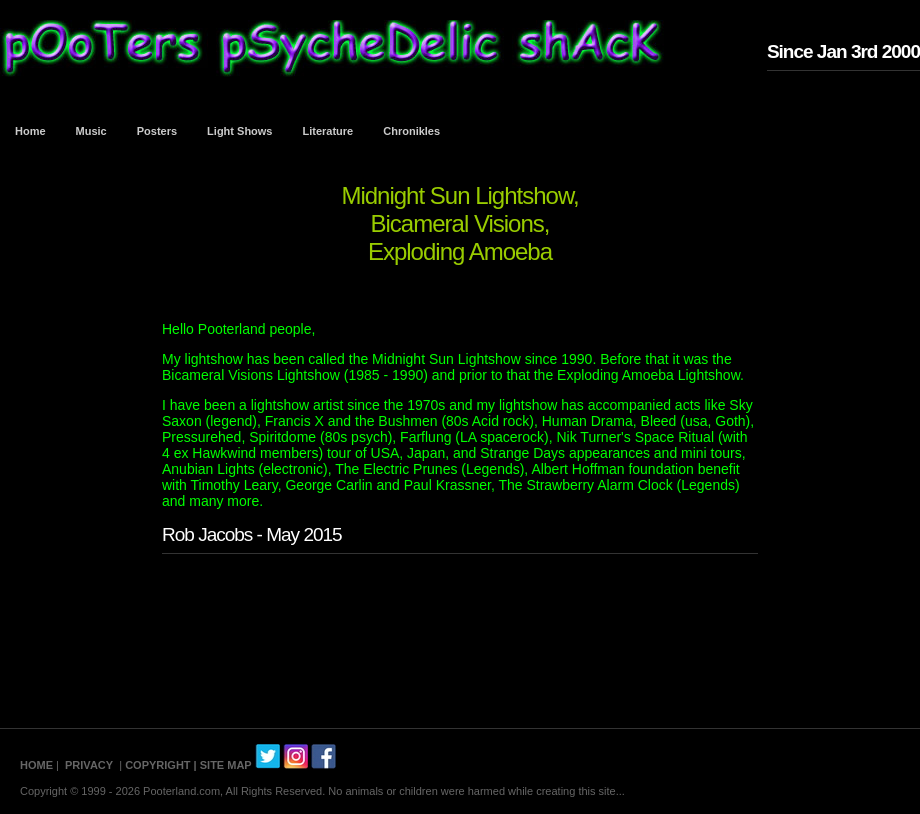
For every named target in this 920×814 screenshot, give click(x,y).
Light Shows (239, 131)
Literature (328, 131)
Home (30, 131)
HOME (36, 765)
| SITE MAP (223, 765)
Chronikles (411, 131)
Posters (157, 131)
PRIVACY (89, 765)
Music (91, 131)
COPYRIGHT (157, 765)
